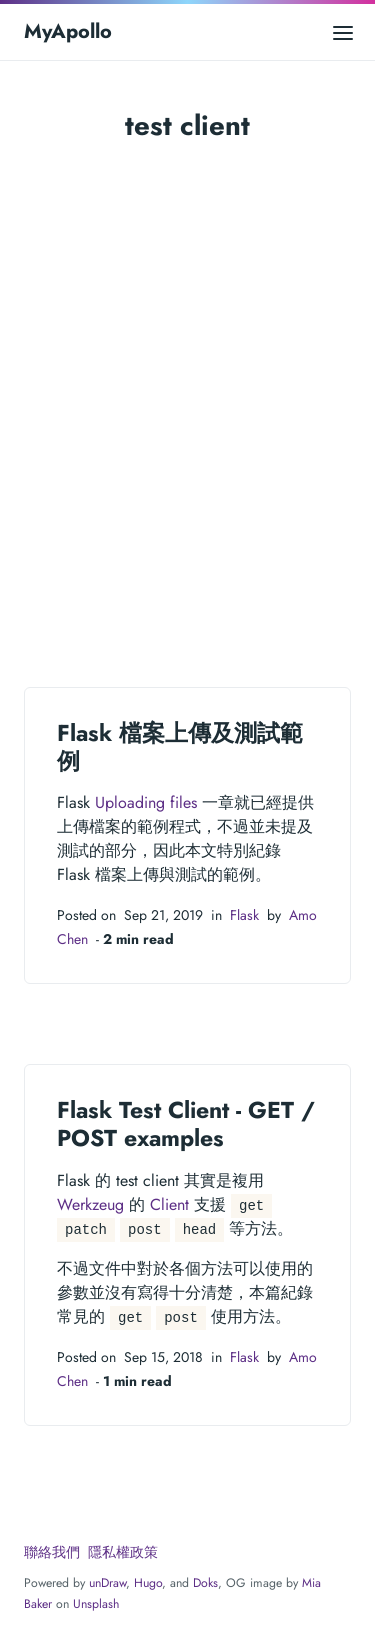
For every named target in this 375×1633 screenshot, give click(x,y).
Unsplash (96, 1604)
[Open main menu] (343, 31)
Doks (205, 1583)
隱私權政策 (123, 1552)
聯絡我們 (52, 1552)
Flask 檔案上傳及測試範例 (180, 747)
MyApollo (68, 31)
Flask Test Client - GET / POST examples (186, 1124)
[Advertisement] (187, 409)
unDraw (107, 1583)
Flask (244, 915)
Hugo (148, 1583)
